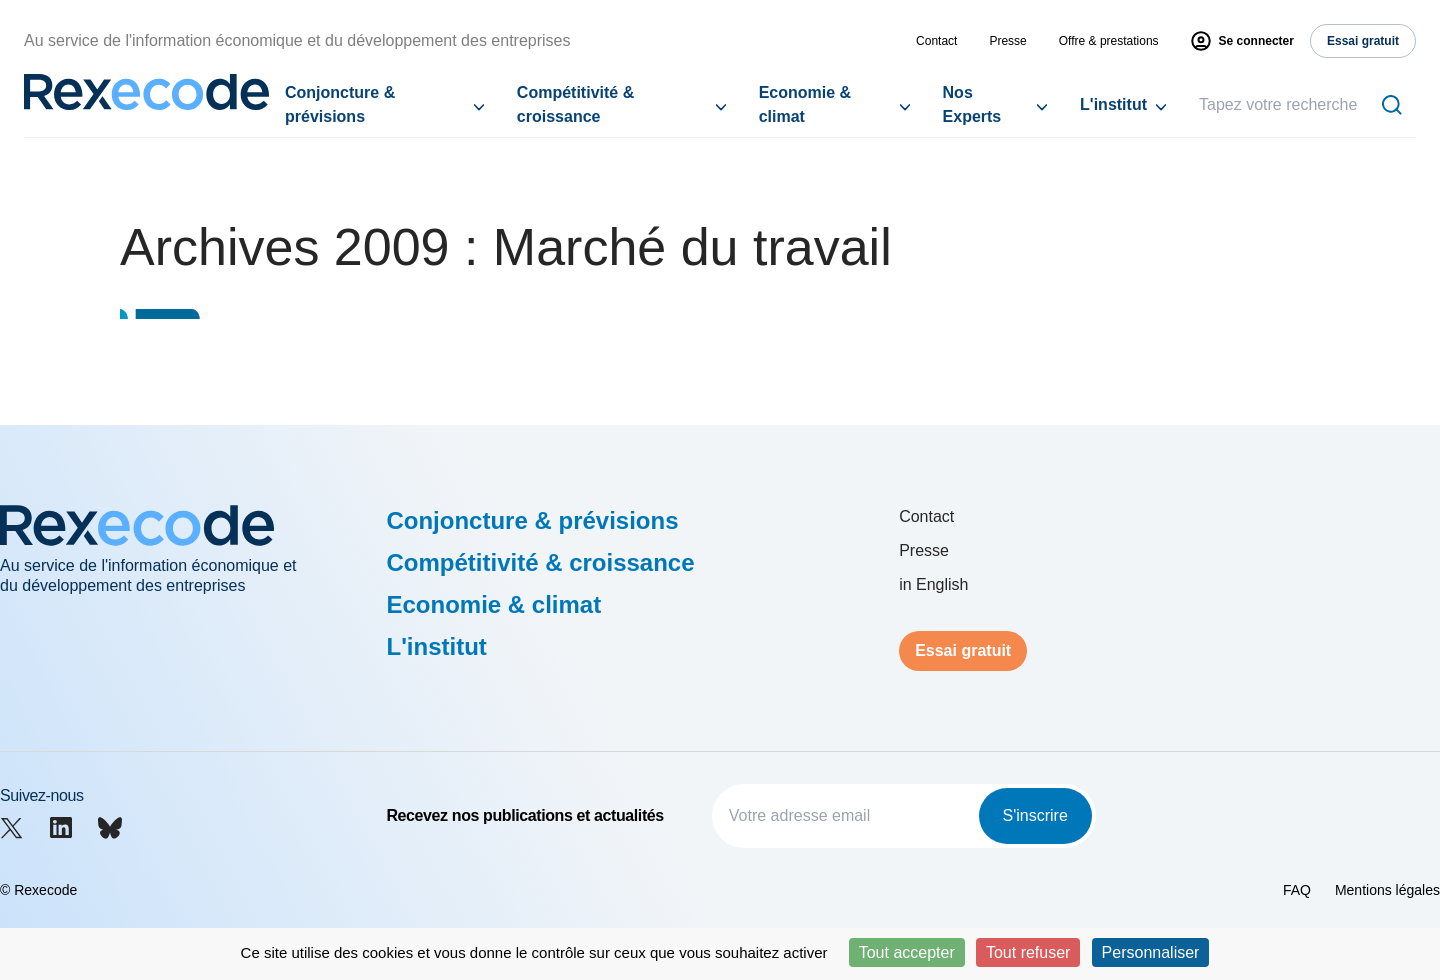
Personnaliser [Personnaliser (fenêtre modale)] (1151, 952)
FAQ (1297, 890)
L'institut (1113, 104)
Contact (936, 41)
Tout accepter (907, 952)
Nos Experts (972, 104)
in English (933, 584)
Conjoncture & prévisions (340, 104)
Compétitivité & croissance (575, 104)
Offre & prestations (1109, 41)
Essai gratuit (963, 650)
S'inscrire (1035, 815)
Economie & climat (805, 104)
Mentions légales (1387, 890)
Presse (1007, 41)
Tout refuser (1028, 952)
